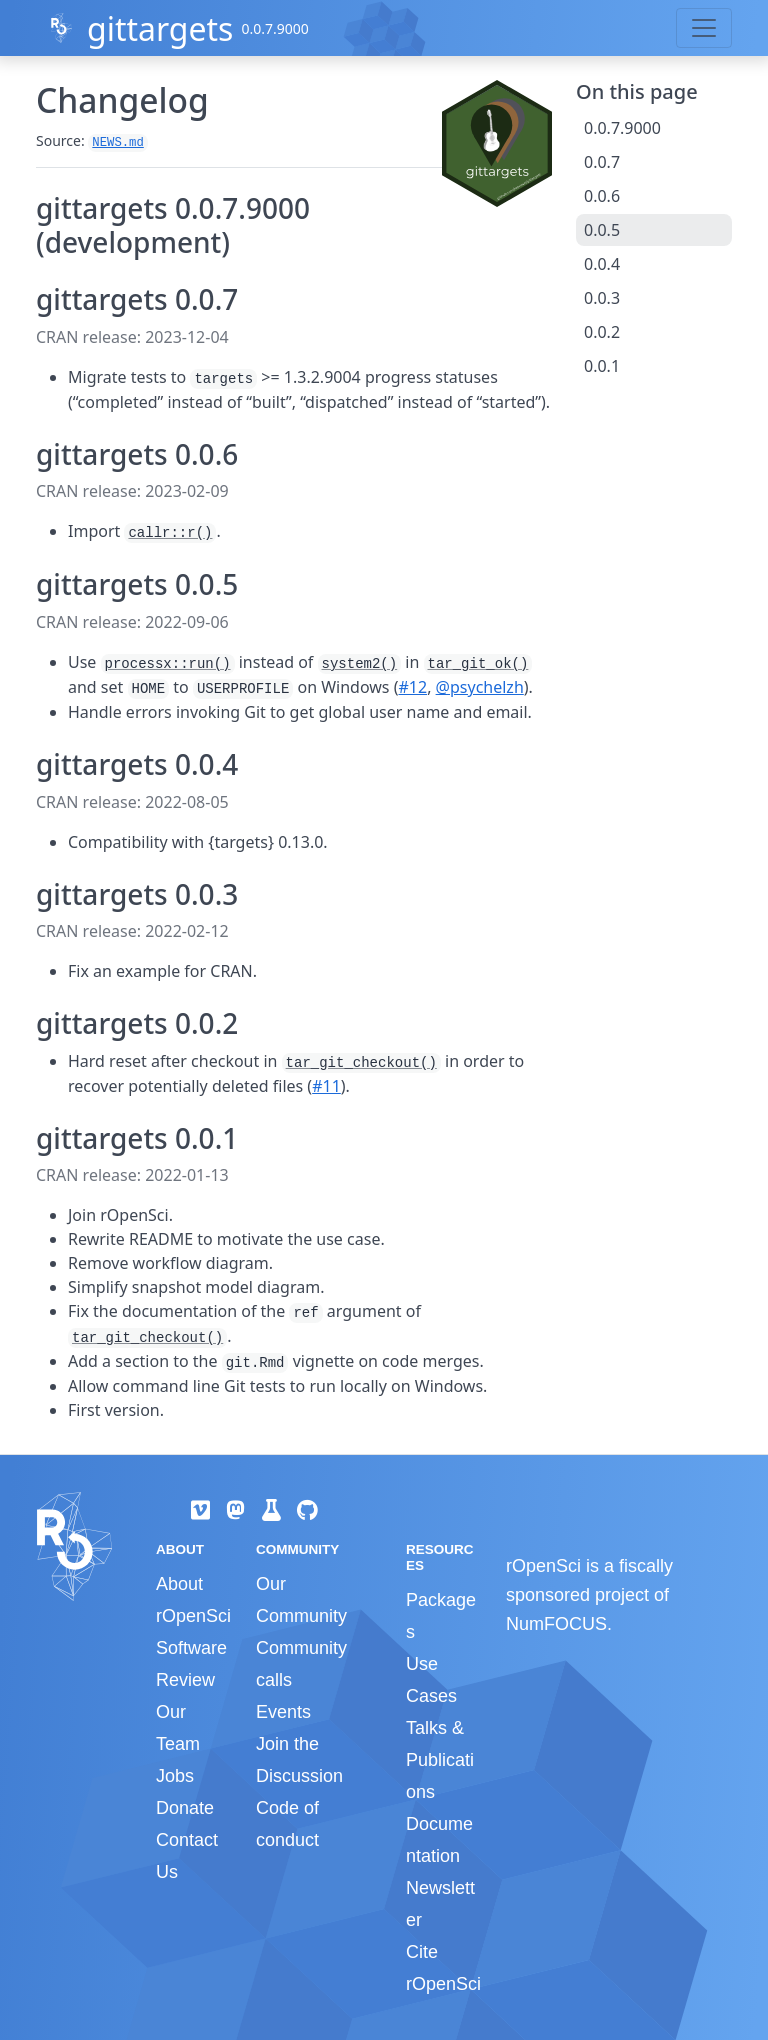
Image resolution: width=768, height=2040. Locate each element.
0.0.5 (602, 230)
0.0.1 (602, 366)
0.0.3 (602, 298)
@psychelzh (480, 687)
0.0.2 (602, 332)
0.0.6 (602, 196)
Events (283, 1712)
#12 (413, 687)
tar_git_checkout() (361, 1063)
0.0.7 (602, 162)
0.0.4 (602, 264)
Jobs (175, 1776)
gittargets (160, 28)
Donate (185, 1808)
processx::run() (168, 664)
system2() (360, 664)
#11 (326, 1086)
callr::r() (170, 533)
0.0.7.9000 (622, 128)
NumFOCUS (556, 1624)
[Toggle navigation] (704, 28)
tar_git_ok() (478, 664)
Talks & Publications (440, 1760)
